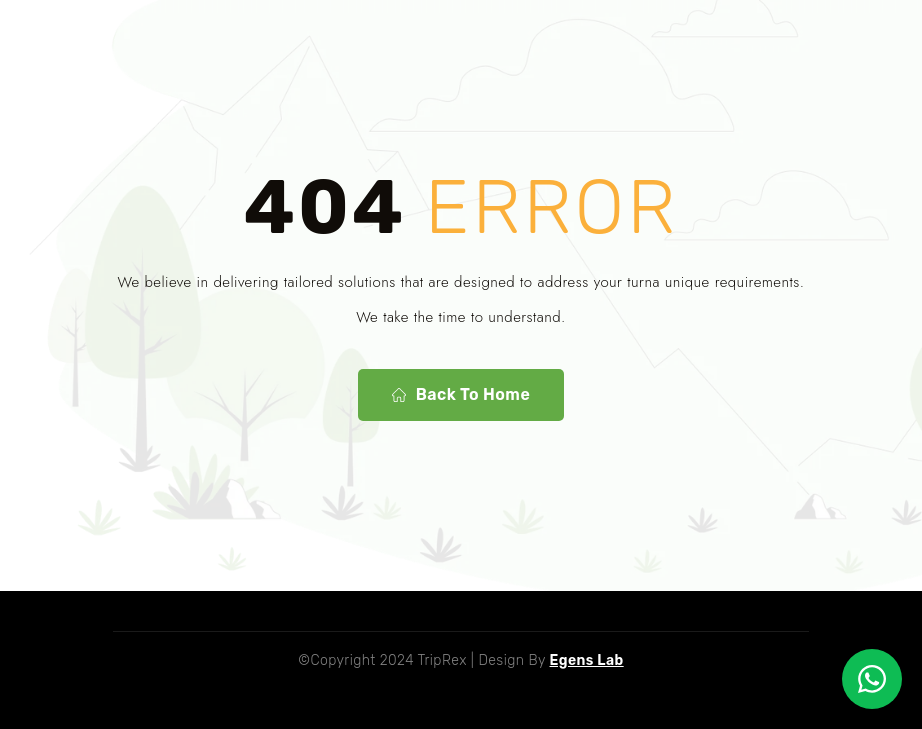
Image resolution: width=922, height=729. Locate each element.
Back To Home (461, 395)
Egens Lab (587, 660)
